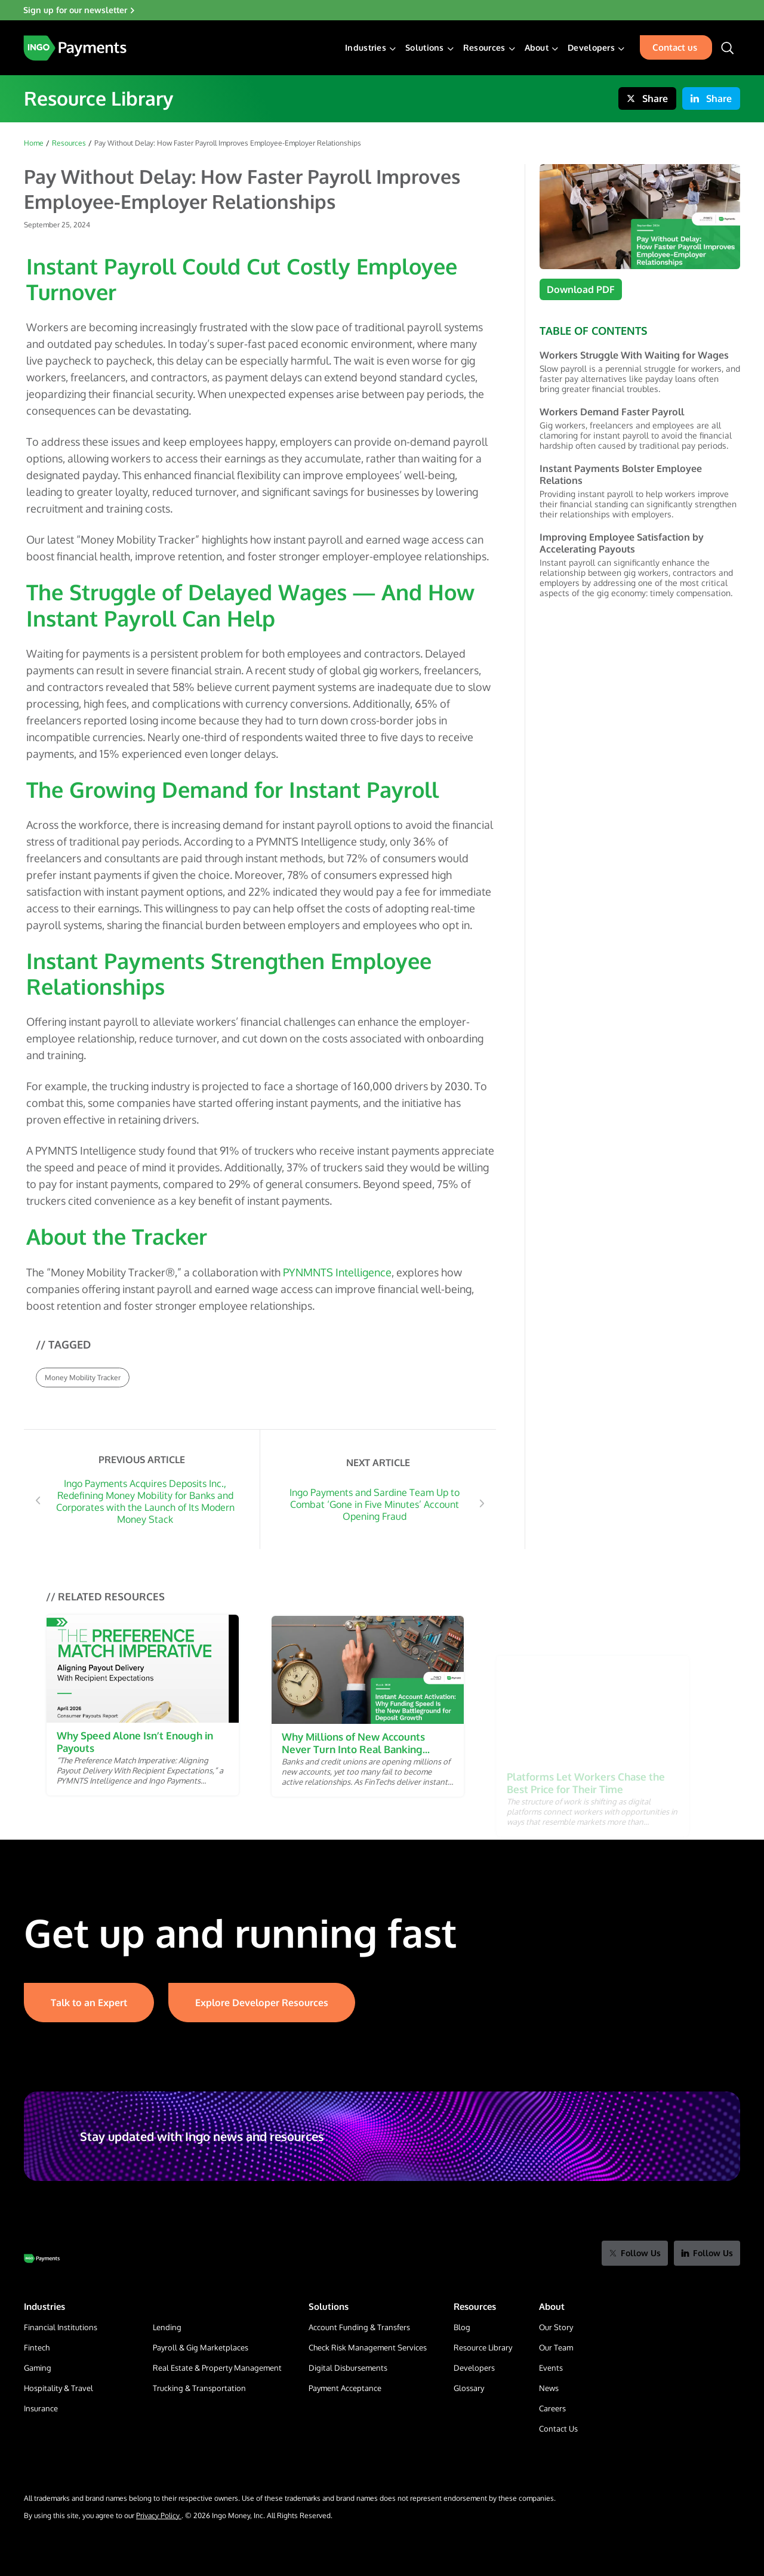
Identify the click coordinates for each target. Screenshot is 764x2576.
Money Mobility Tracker (83, 1377)
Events (551, 2368)
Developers (591, 48)
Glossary (469, 2388)
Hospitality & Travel (58, 2388)
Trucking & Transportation (199, 2388)
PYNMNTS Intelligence (337, 1272)
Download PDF (581, 289)
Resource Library (483, 2347)
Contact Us (558, 2428)
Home (34, 142)
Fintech (37, 2347)
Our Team (556, 2347)
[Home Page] (75, 48)
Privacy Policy (158, 2515)
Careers (552, 2408)
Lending (167, 2327)
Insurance (41, 2408)
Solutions (424, 48)
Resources (484, 48)
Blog (462, 2327)
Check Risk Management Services (368, 2347)
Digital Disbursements (348, 2368)
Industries (365, 48)
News (549, 2388)
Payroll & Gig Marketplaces (200, 2347)
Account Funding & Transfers (359, 2327)
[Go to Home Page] (42, 2258)
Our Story (556, 2327)
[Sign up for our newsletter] (382, 10)
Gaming (37, 2368)
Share (647, 98)
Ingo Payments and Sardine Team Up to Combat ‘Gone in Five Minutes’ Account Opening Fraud (374, 1504)
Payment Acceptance (345, 2388)
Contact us (674, 47)
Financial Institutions (60, 2327)
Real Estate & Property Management (217, 2368)
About (537, 48)
